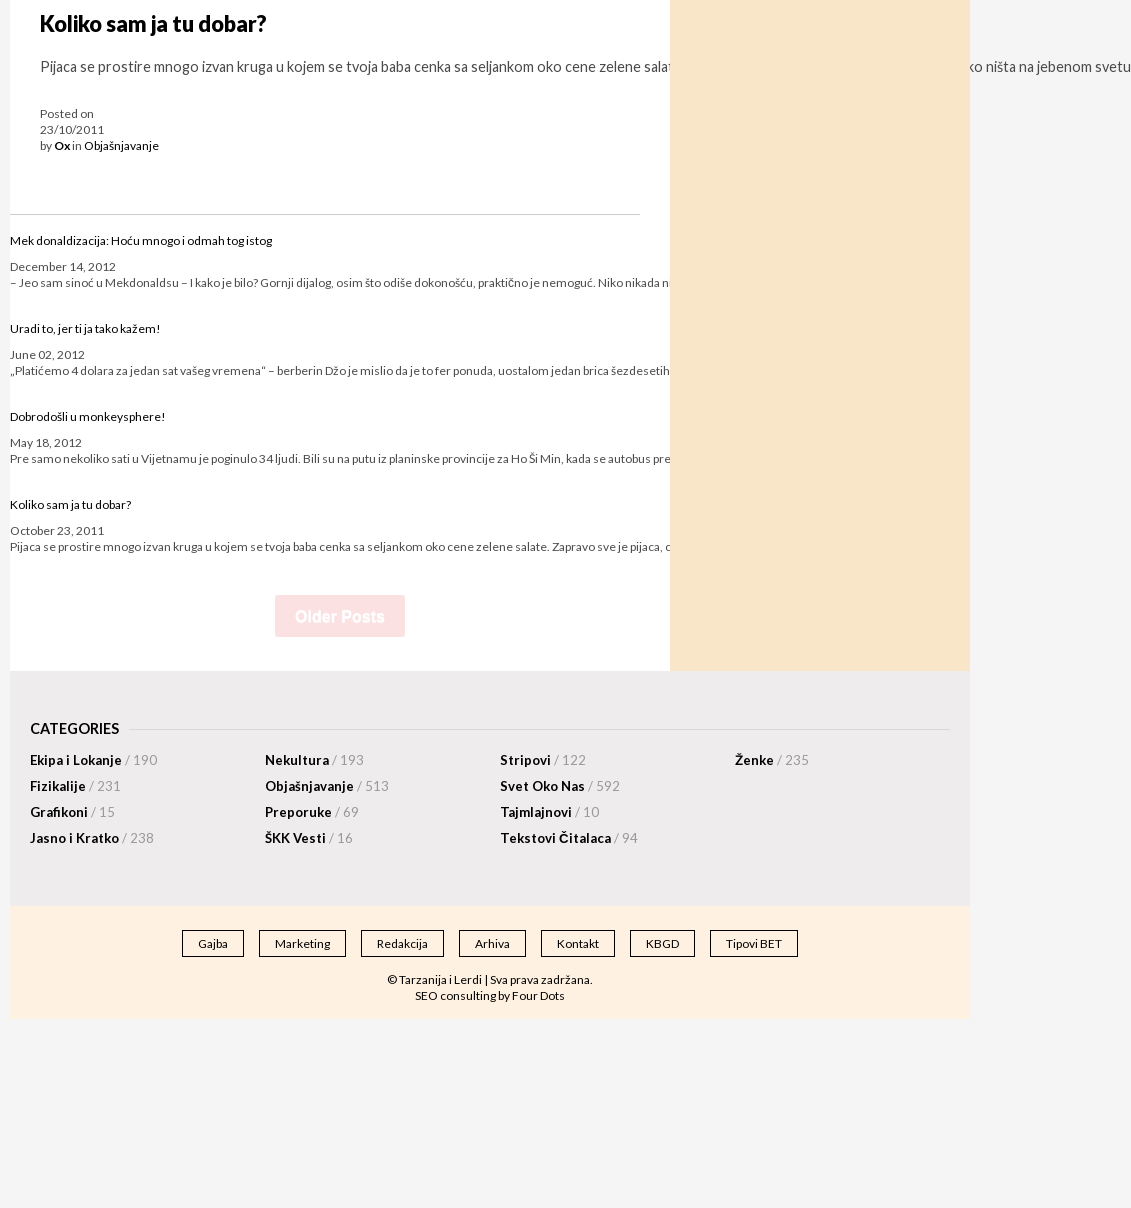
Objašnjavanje (121, 145)
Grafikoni (72, 812)
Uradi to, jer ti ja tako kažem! (85, 328)
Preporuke (312, 812)
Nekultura (314, 760)
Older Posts (340, 616)
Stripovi (543, 760)
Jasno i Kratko (92, 838)
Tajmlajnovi (549, 812)
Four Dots (538, 995)
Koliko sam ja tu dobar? (153, 24)
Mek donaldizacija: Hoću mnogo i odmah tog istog (141, 240)
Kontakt (578, 943)
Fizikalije (75, 786)
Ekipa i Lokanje (93, 760)
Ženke (772, 760)
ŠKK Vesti (309, 838)
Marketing (302, 943)
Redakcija (402, 943)
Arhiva (492, 943)
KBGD (662, 943)
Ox (62, 145)
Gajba (213, 943)
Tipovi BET (754, 943)
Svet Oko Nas (560, 786)
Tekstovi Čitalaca (569, 838)
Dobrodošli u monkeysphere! (88, 416)
